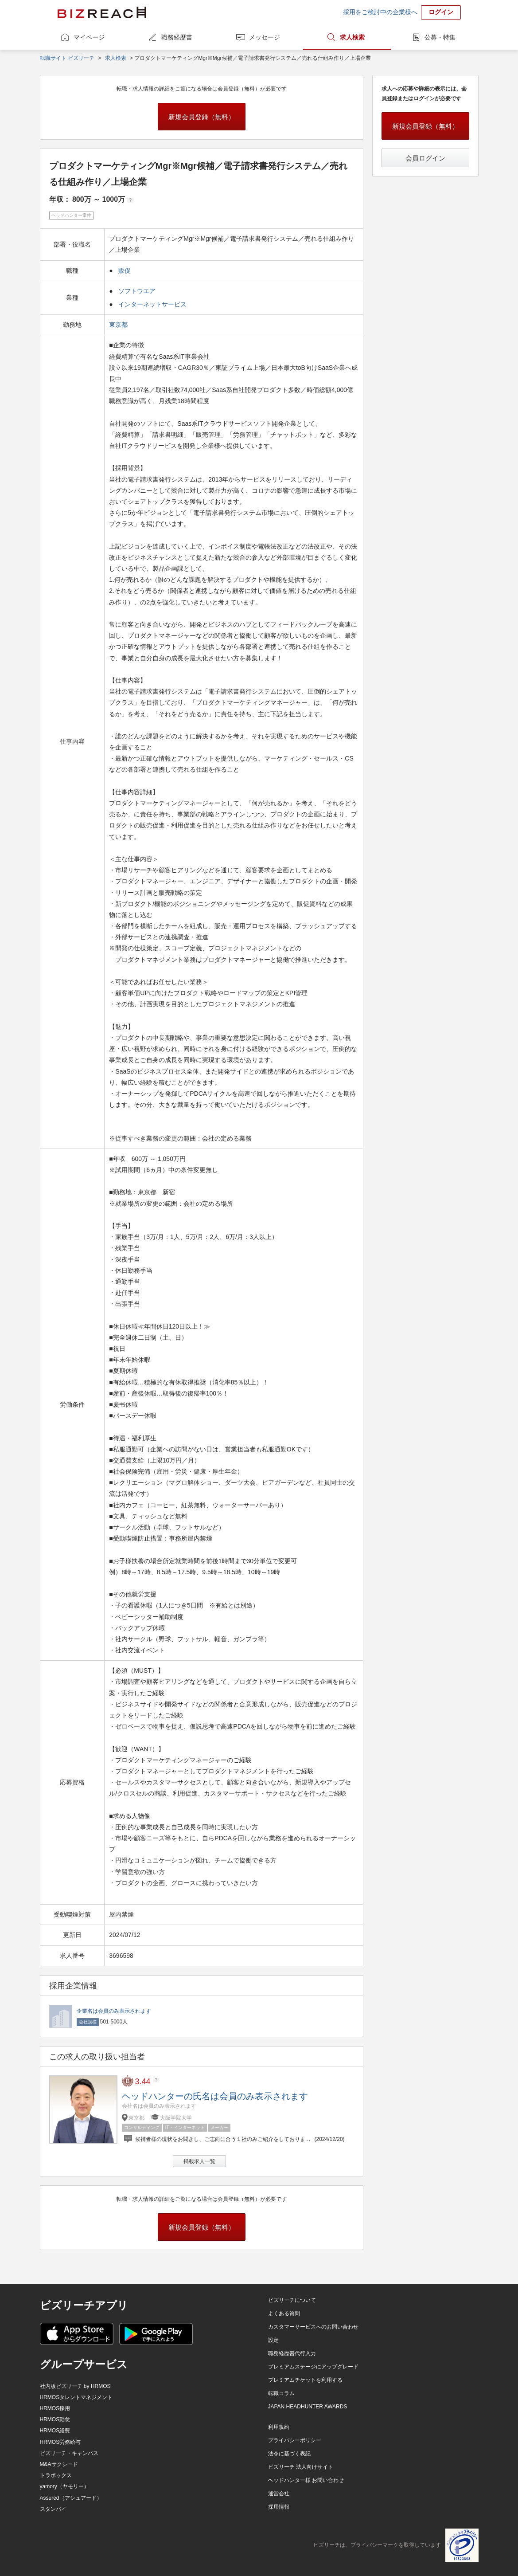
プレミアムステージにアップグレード (313, 2367)
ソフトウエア (137, 290)
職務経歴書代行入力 (292, 2353)
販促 (124, 270)
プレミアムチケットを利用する (305, 2380)
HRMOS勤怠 (55, 2419)
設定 (273, 2340)
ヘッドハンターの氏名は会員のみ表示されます (215, 2096)
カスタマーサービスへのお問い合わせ (313, 2327)
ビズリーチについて (292, 2300)
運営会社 (278, 2493)
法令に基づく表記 (289, 2454)
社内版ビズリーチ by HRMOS (75, 2386)
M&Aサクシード (59, 2464)
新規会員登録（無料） (201, 117)
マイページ (89, 37)
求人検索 (352, 37)
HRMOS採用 (55, 2408)
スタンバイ (53, 2509)
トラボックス (56, 2475)
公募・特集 (440, 37)
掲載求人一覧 (199, 2161)
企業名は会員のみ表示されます (114, 2011)
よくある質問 (284, 2313)
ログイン (440, 12)
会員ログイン (425, 158)
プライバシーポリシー (294, 2440)
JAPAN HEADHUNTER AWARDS (307, 2406)
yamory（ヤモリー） (64, 2486)
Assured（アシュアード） (71, 2498)
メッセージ (264, 37)
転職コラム (281, 2393)
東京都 (119, 324)
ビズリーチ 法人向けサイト (300, 2467)
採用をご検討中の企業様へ (380, 12)
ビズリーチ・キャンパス (69, 2453)
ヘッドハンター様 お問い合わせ (306, 2480)
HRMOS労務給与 (60, 2442)
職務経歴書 (176, 37)
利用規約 (278, 2427)
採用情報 (278, 2507)
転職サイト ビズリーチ (67, 58)
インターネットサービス (152, 304)
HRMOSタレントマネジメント (76, 2397)
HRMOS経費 (55, 2430)
